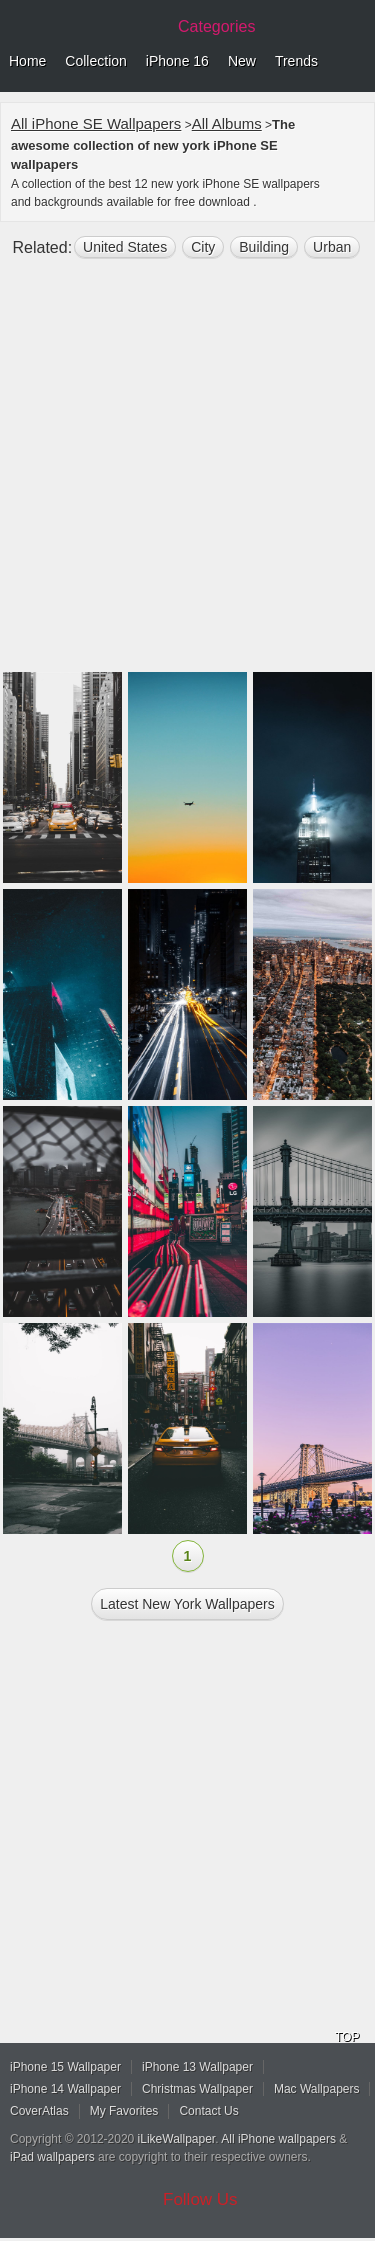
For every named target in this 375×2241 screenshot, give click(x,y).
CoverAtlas (39, 2111)
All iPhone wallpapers (278, 2139)
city (203, 247)
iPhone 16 (177, 61)
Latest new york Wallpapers (187, 1604)
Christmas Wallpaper (197, 2089)
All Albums (227, 123)
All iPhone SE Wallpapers (96, 123)
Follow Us (200, 2199)
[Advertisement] (187, 473)
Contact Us (208, 2111)
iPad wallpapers (52, 2157)
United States (125, 247)
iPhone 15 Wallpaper (65, 2067)
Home (27, 61)
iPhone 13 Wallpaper (197, 2067)
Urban (332, 247)
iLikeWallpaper (177, 2139)
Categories (216, 26)
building (264, 247)
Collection (95, 61)
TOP (347, 2037)
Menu (355, 62)
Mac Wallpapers (317, 2089)
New (242, 61)
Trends (296, 61)
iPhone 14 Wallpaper (65, 2089)
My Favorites (124, 2111)
